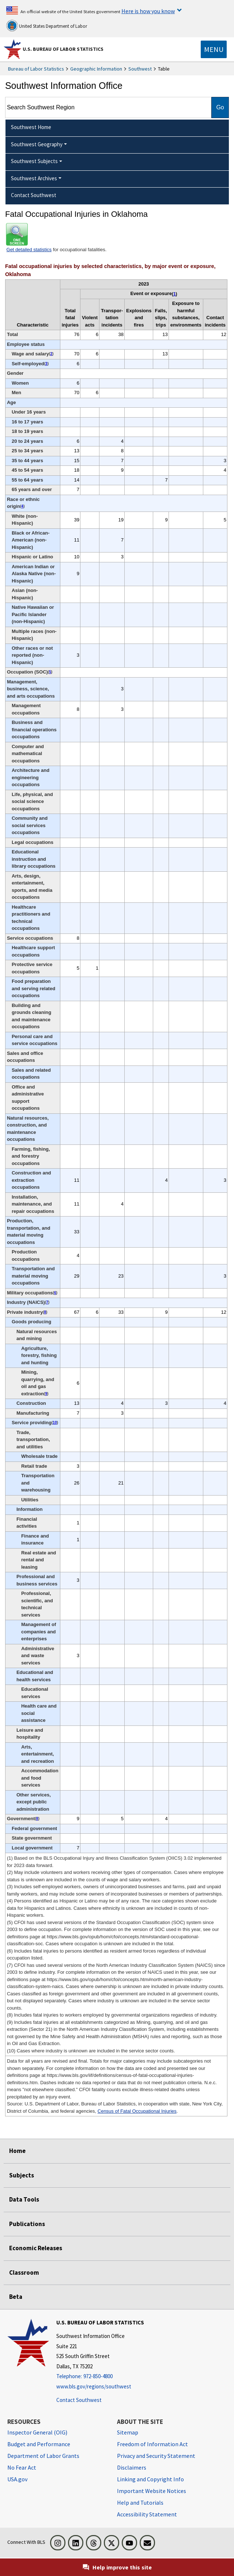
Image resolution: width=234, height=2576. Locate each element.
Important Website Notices (151, 2490)
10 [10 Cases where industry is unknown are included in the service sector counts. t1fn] (55, 1423)
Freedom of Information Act (152, 2444)
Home (17, 2151)
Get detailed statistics (29, 249)
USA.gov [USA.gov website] (17, 2479)
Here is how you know (148, 11)
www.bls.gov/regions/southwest (93, 2386)
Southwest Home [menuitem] (31, 127)
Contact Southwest (79, 2399)
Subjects (21, 2175)
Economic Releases (35, 2248)
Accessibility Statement (147, 2514)
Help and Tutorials (140, 2502)
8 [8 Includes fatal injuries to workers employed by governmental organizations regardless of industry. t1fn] (45, 1312)
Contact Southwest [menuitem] (33, 195)
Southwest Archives (34, 178)
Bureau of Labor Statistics (36, 68)
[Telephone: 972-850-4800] (100, 2376)
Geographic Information (96, 68)
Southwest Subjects (34, 161)
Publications (27, 2224)
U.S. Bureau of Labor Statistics (63, 49)
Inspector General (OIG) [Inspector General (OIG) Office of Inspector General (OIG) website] (37, 2432)
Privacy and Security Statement (156, 2455)
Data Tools (24, 2199)
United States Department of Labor (46, 25)
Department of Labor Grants (43, 2455)
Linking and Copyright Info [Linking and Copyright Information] (150, 2479)
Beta (15, 2297)
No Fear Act (21, 2467)
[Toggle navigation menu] (214, 49)
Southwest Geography (37, 144)
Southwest (140, 68)
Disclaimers (131, 2467)
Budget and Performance (38, 2444)
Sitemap (127, 2432)
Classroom (24, 2272)
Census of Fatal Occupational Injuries (137, 2111)
